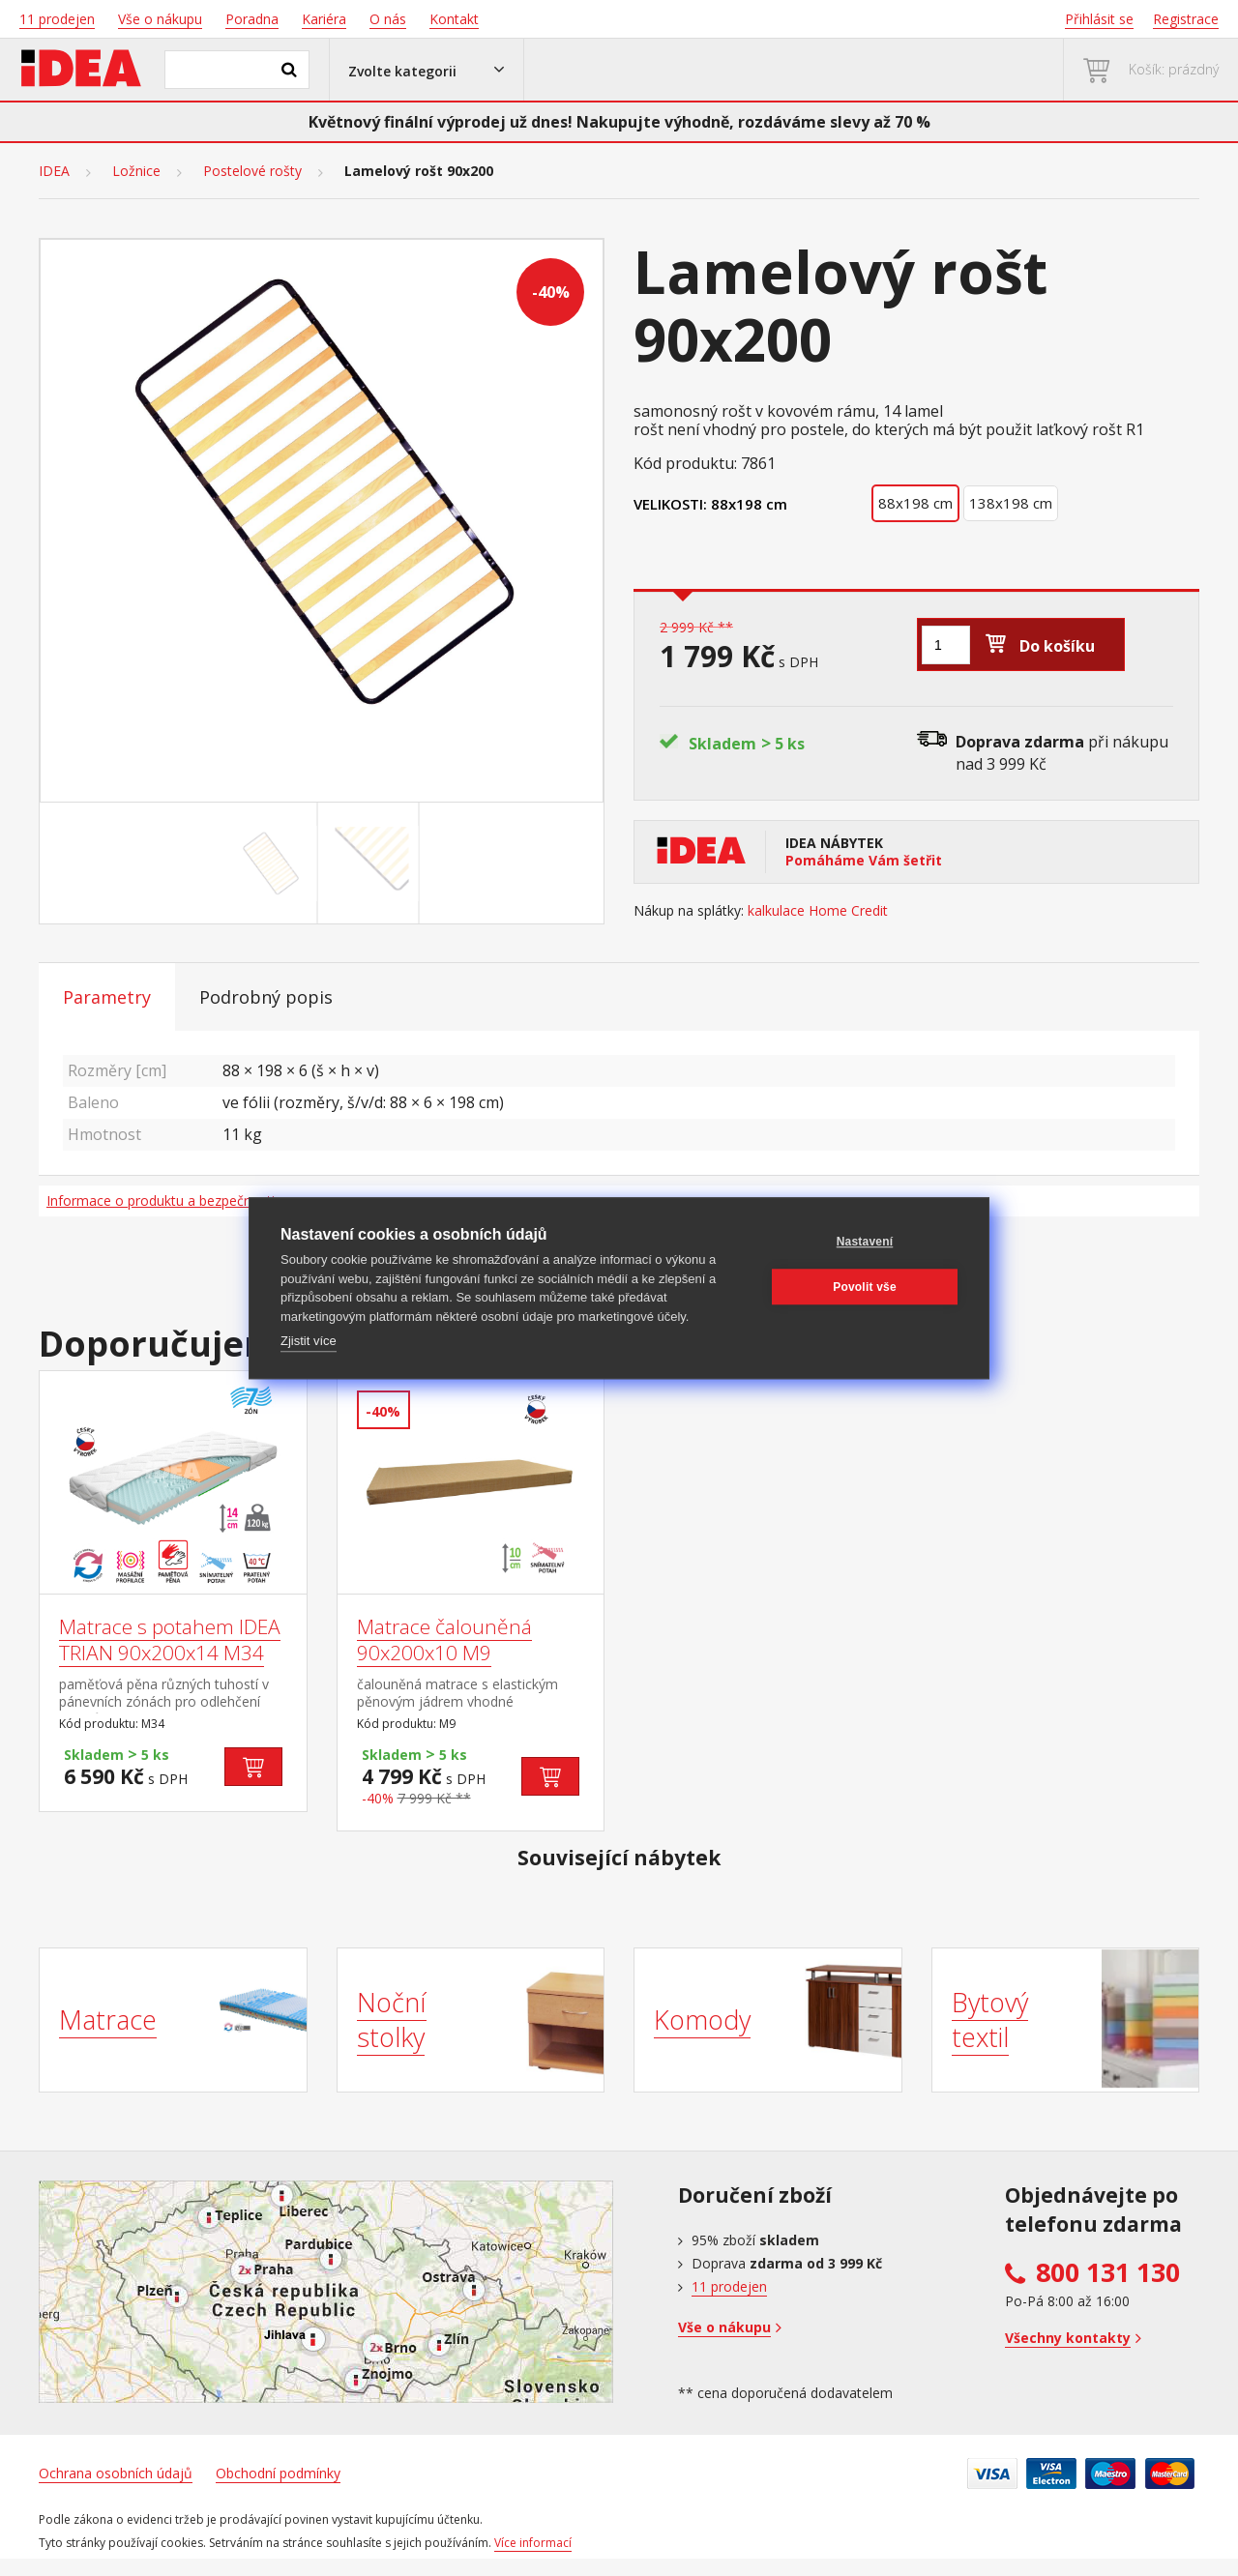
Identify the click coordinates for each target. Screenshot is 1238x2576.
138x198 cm (1010, 502)
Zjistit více (308, 1340)
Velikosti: (670, 503)
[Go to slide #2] (372, 863)
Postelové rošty (252, 171)
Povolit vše (865, 1287)
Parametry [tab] (107, 997)
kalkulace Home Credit (818, 911)
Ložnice (136, 171)
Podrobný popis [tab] (266, 997)
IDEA (54, 171)
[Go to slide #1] (270, 863)
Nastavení (865, 1241)
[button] (426, 69)
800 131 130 (1108, 2272)
